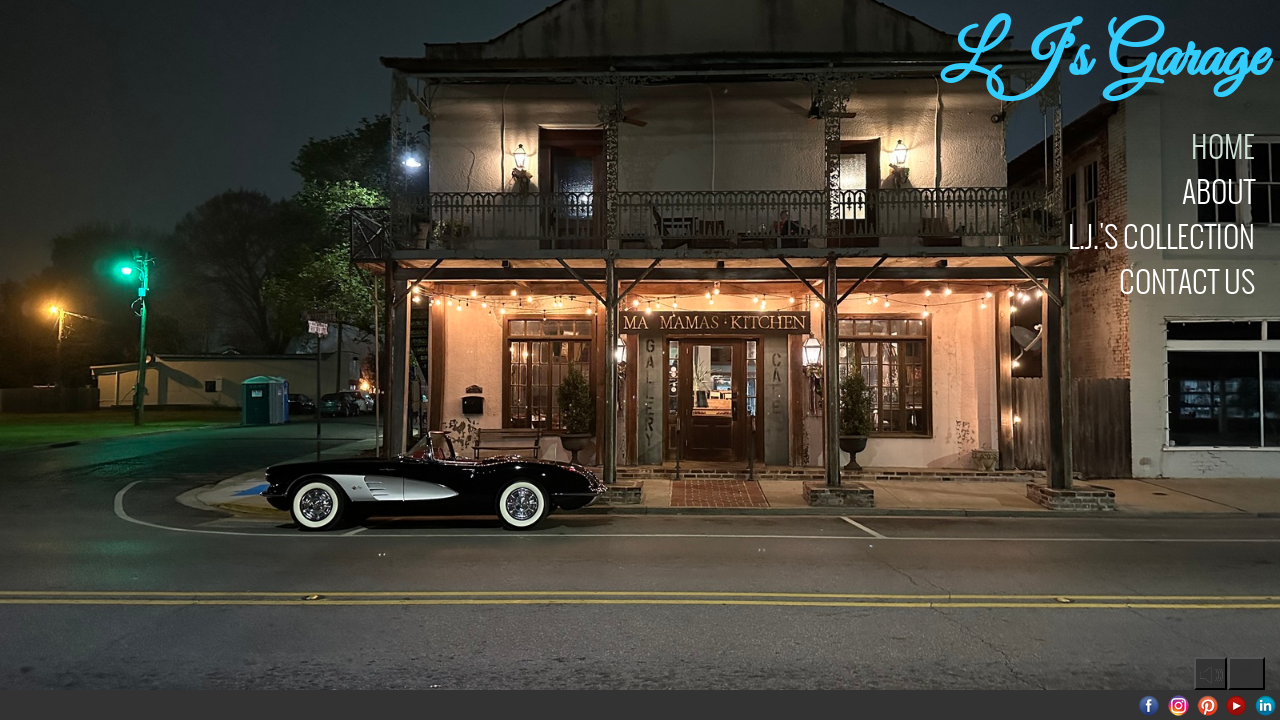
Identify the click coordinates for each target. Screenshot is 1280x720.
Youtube (1236, 705)
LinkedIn (1265, 705)
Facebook (1149, 705)
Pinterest (1207, 705)
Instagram (1178, 705)
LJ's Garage (1103, 59)
